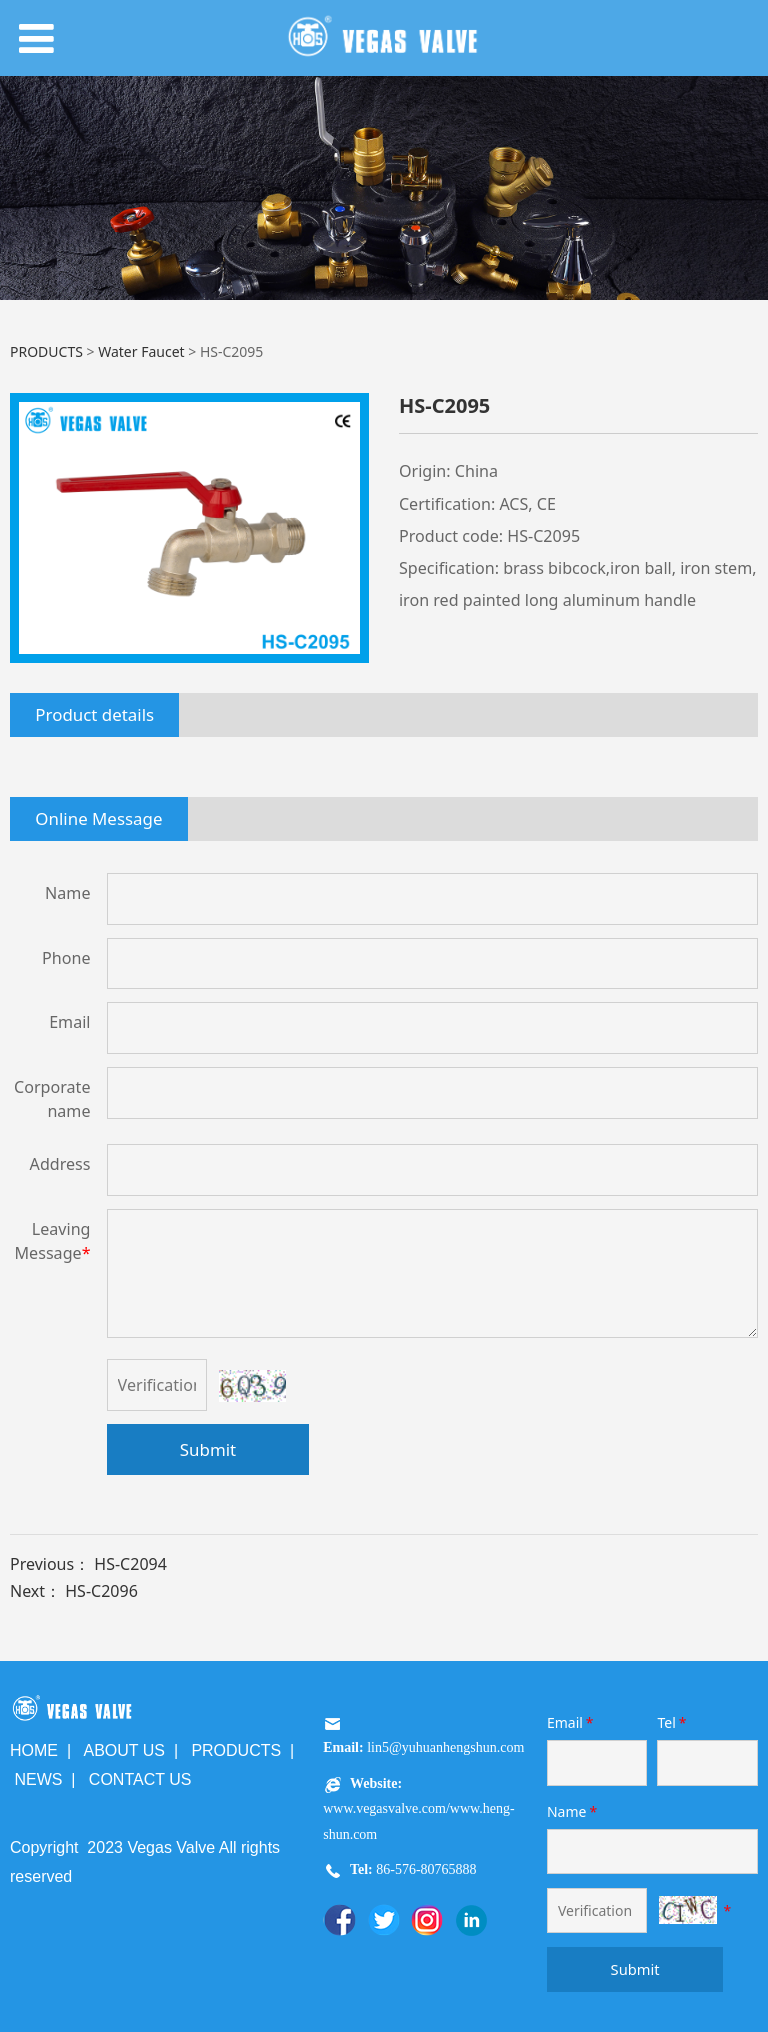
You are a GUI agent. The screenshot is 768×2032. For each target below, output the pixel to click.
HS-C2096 (101, 1591)
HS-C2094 (130, 1564)
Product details (94, 714)
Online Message (98, 818)
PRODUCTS (46, 351)
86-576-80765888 (425, 1869)
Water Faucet (141, 351)
